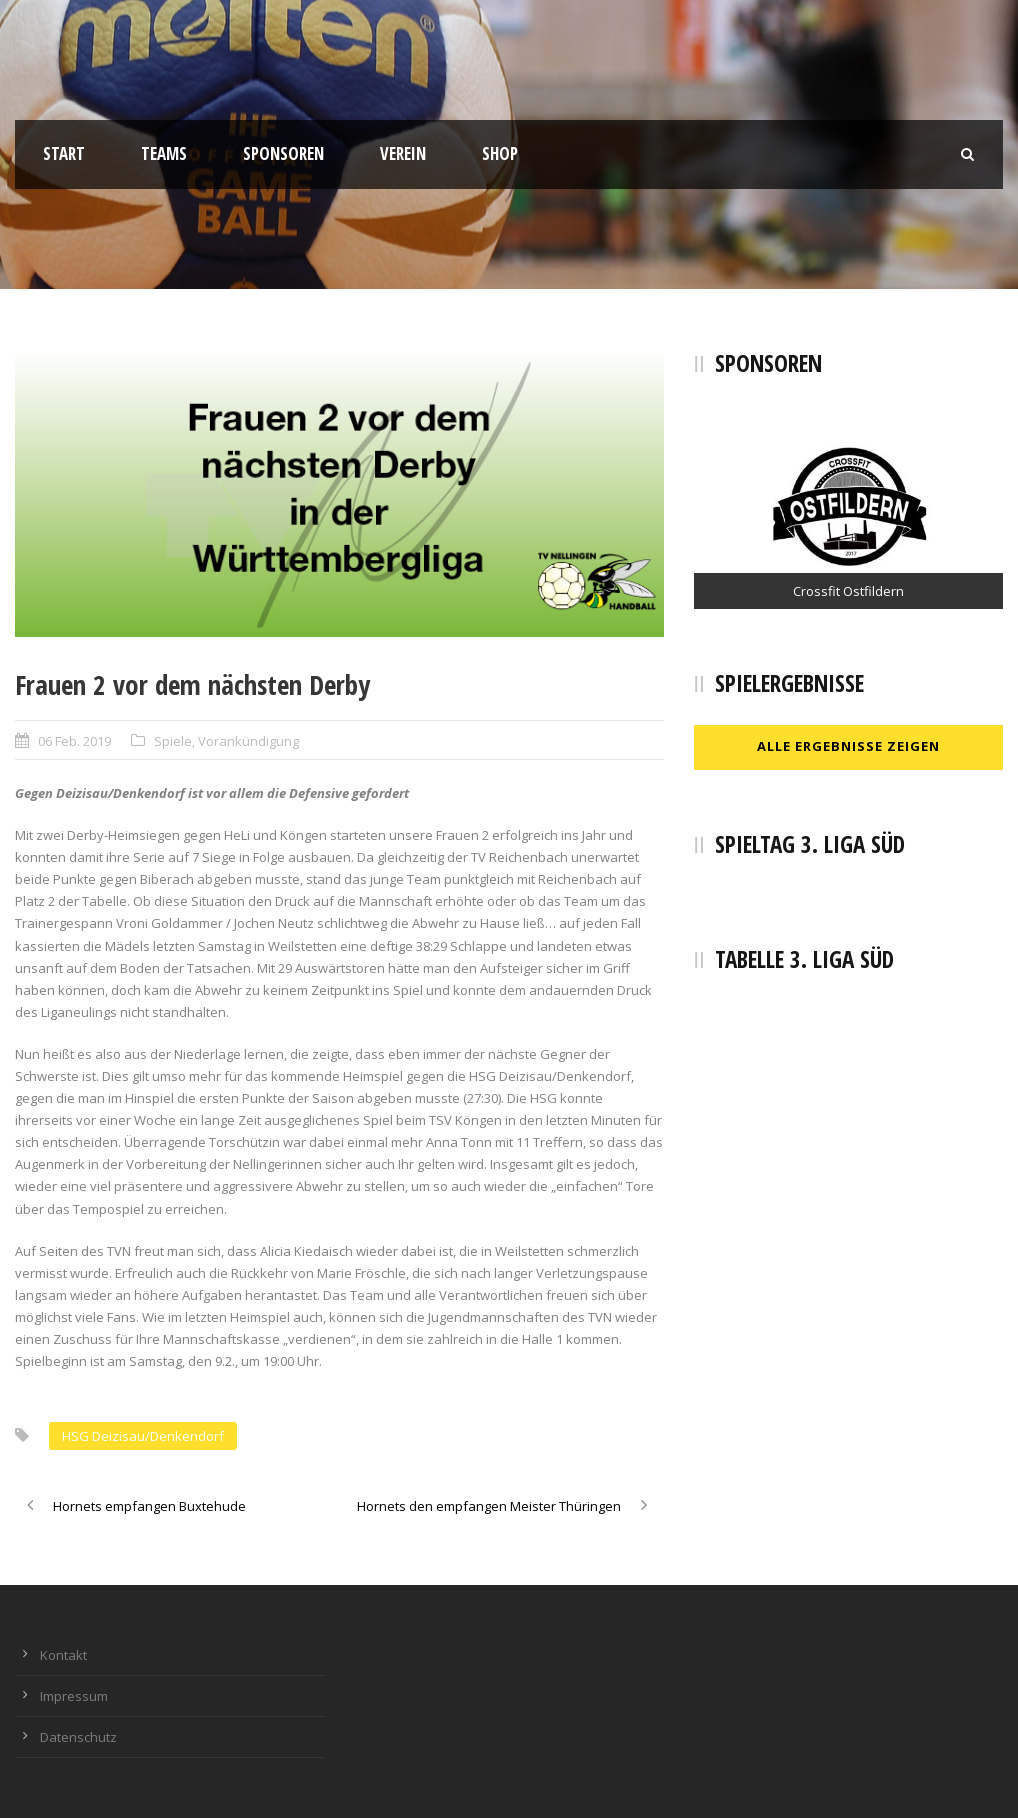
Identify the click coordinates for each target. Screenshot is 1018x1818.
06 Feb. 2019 (74, 741)
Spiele (173, 741)
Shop (500, 153)
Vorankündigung (248, 741)
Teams (164, 153)
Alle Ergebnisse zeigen (848, 746)
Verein (403, 153)
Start (64, 153)
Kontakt (63, 1655)
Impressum (74, 1696)
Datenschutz (78, 1737)
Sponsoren (283, 153)
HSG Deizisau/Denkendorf (143, 1436)
